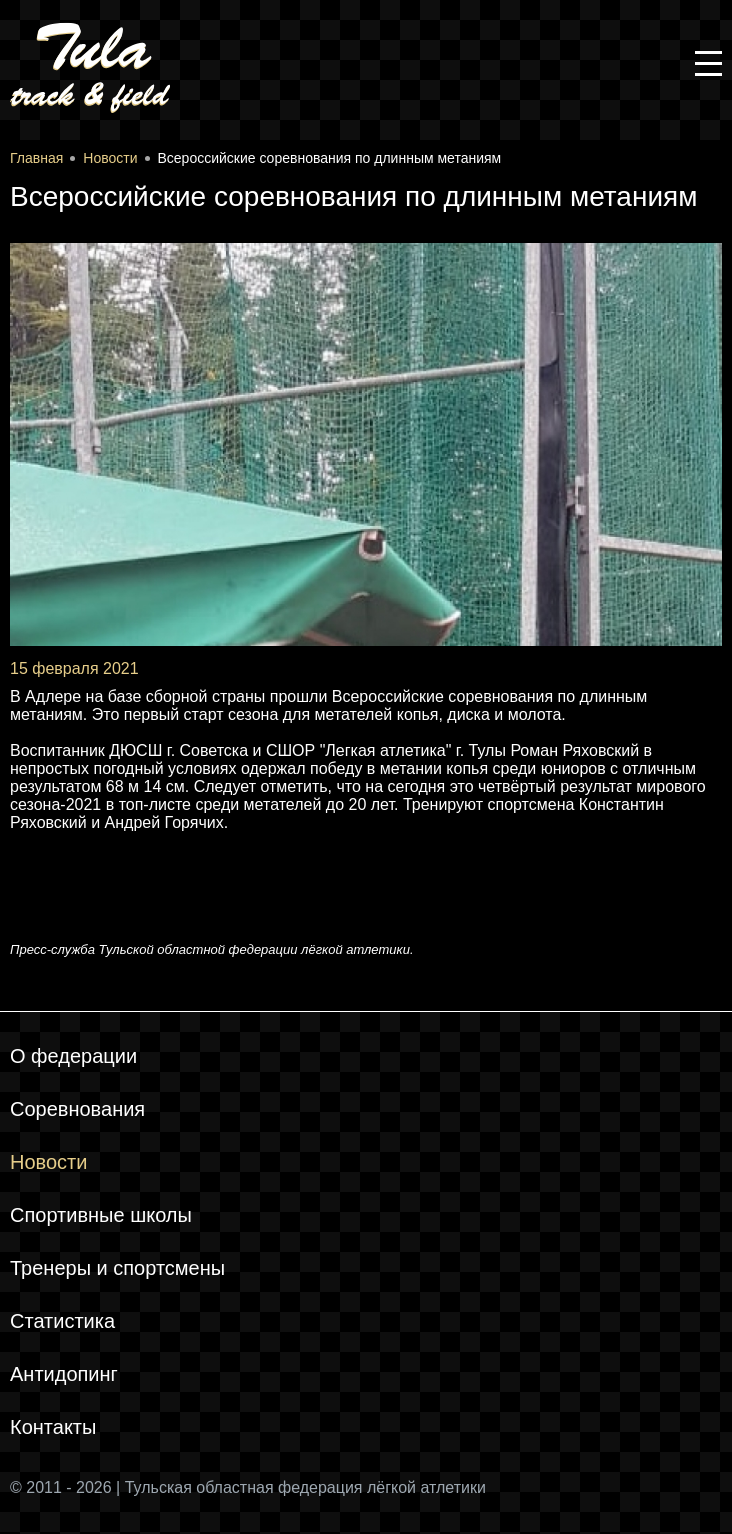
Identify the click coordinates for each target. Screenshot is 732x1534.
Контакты (53, 1427)
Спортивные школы (101, 1215)
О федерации (73, 1056)
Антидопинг (64, 1374)
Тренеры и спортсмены (117, 1268)
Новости (48, 1162)
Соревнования (77, 1109)
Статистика (62, 1321)
